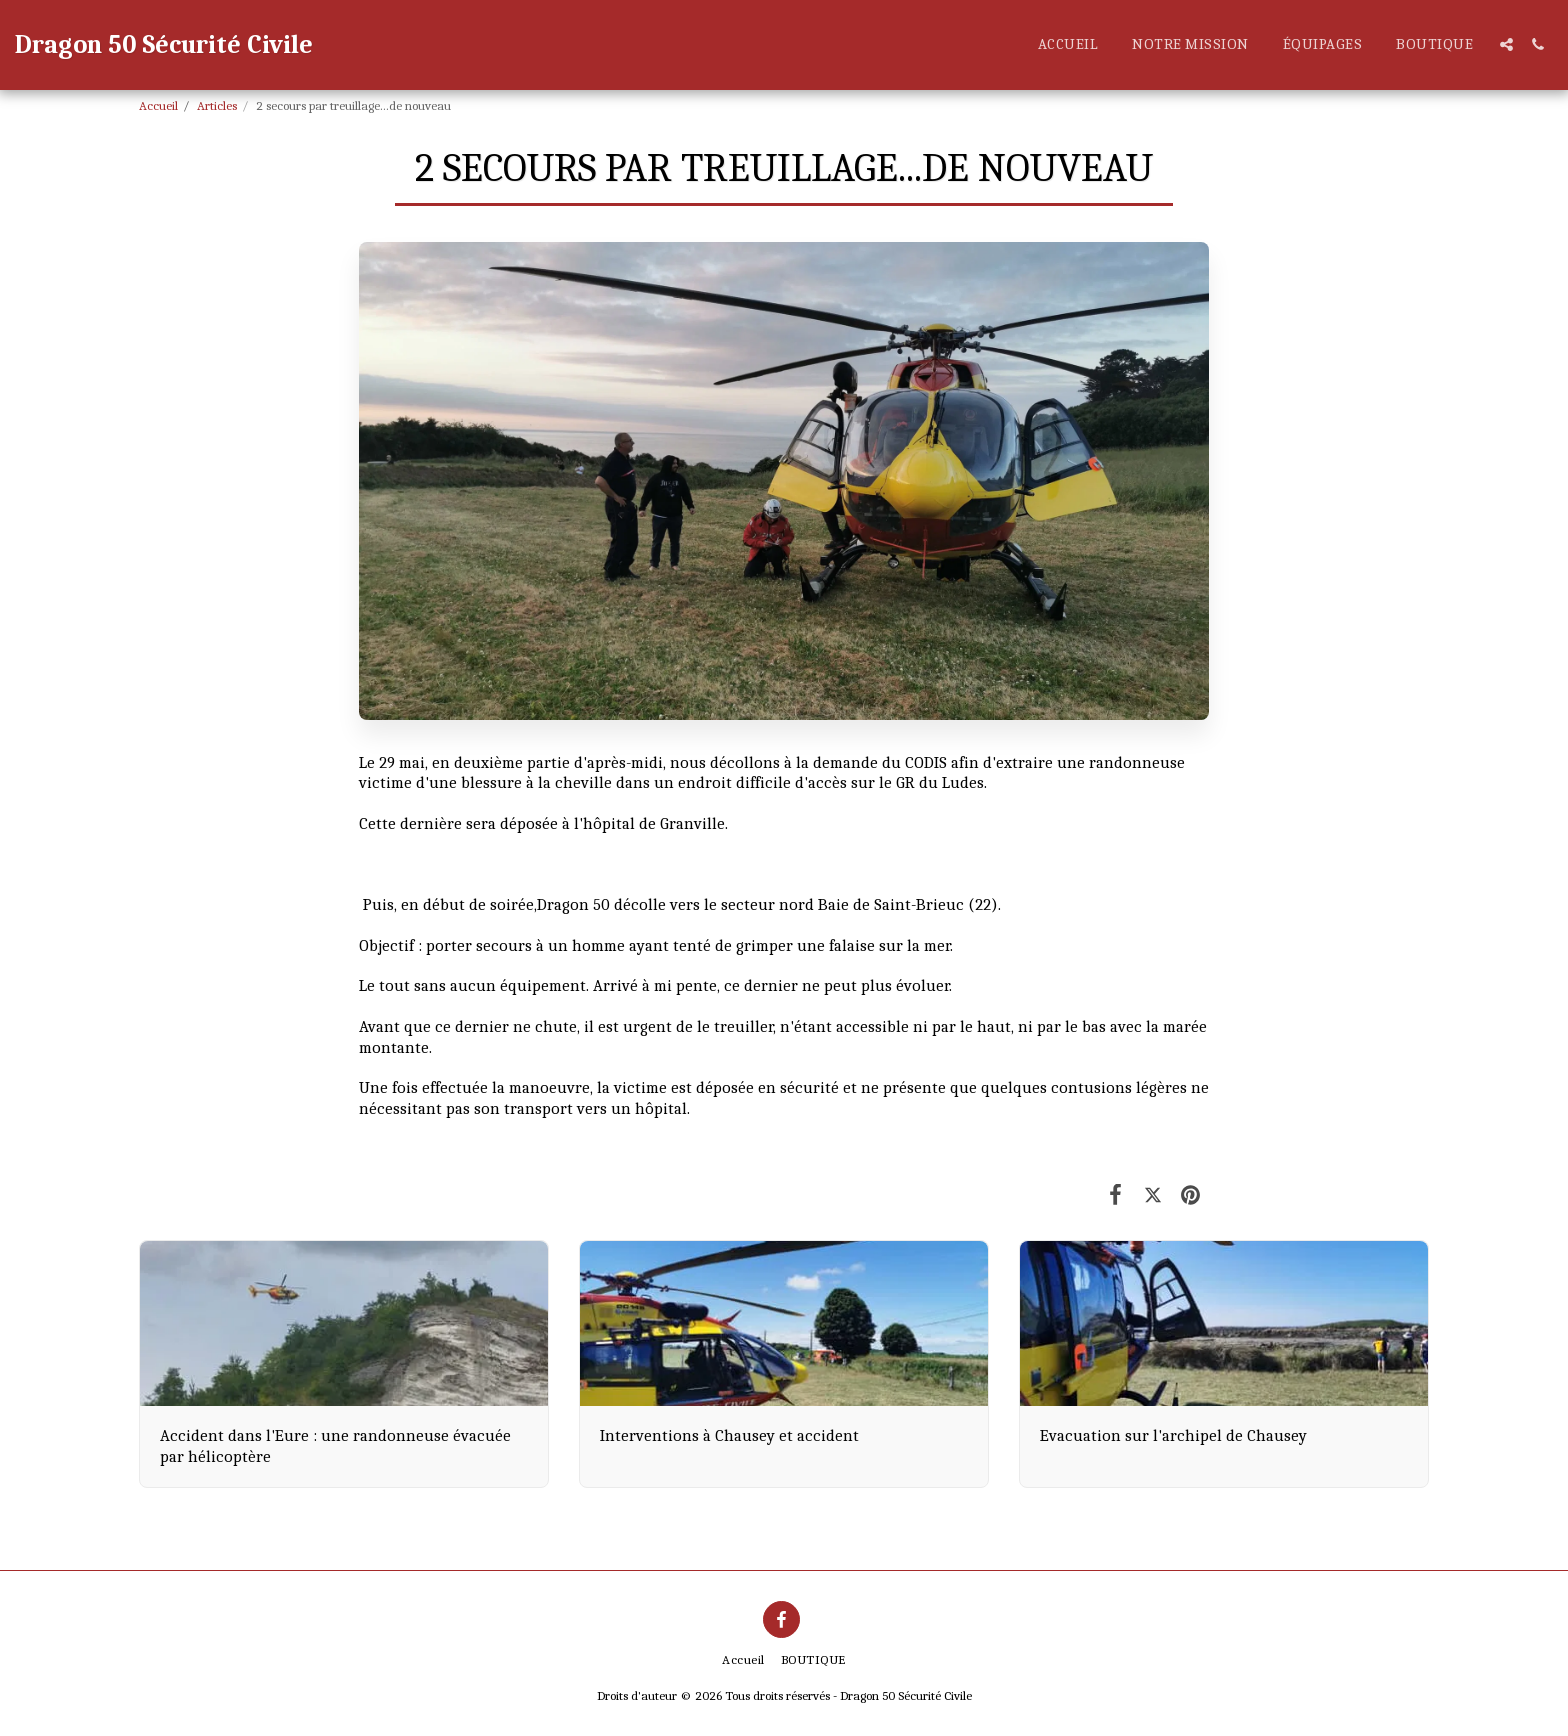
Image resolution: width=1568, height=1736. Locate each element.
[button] (1506, 44)
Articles (217, 105)
